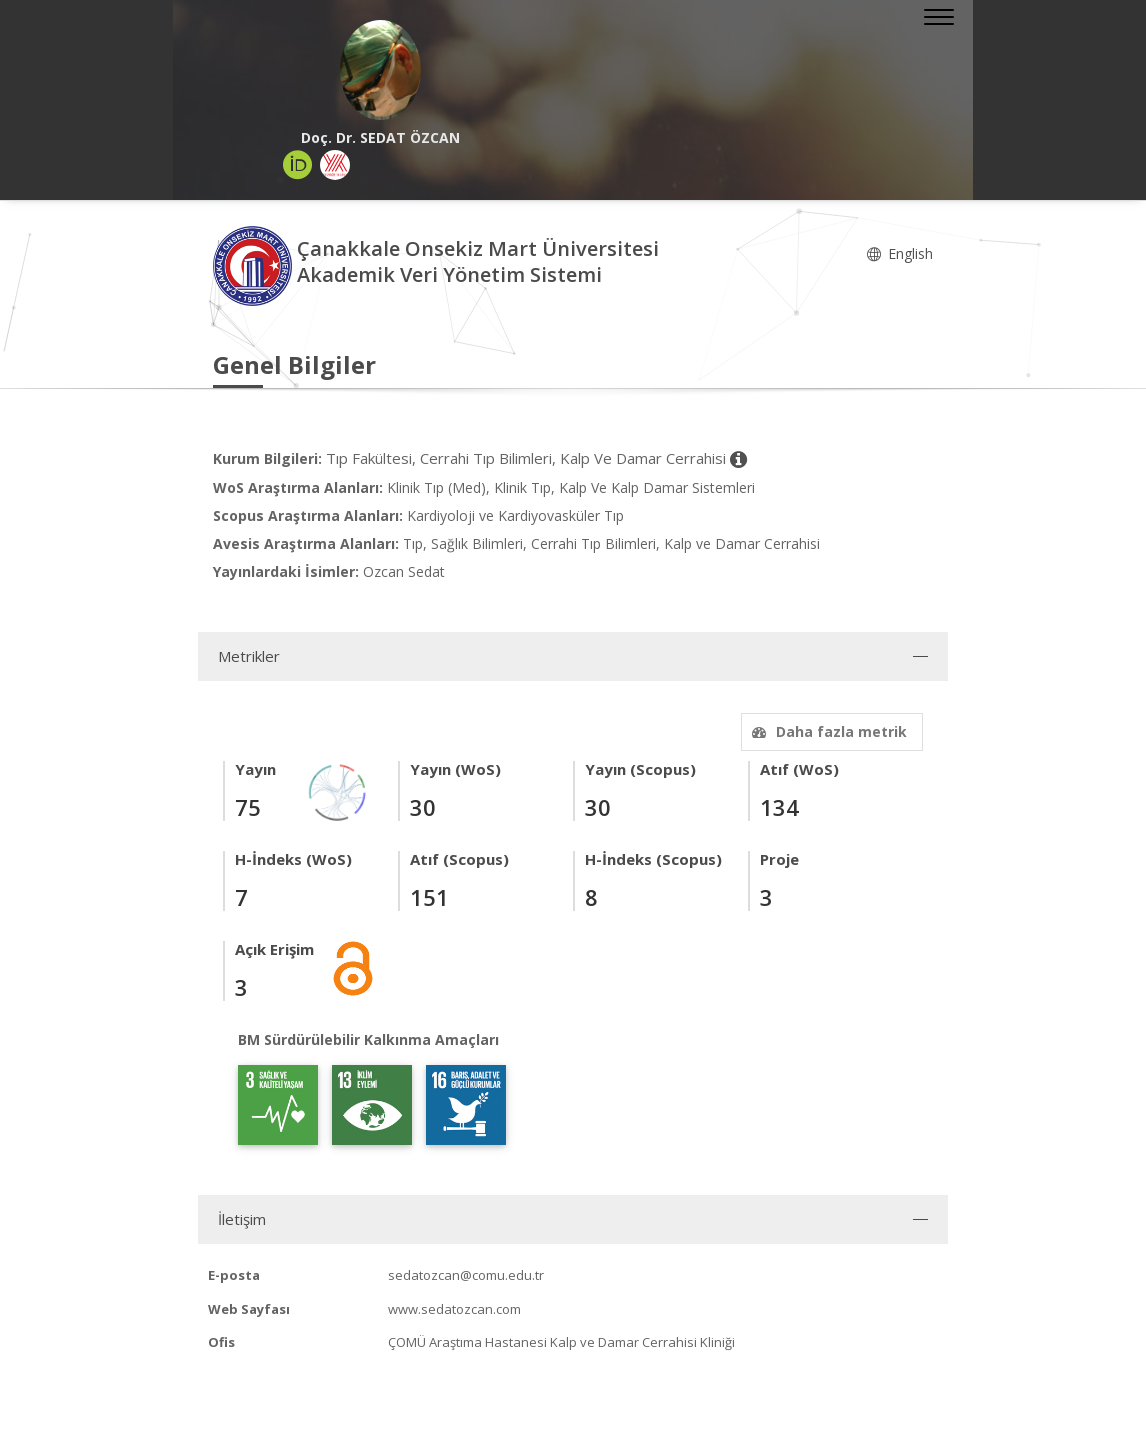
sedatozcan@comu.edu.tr (466, 1275)
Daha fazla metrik (827, 731)
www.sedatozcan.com (454, 1309)
